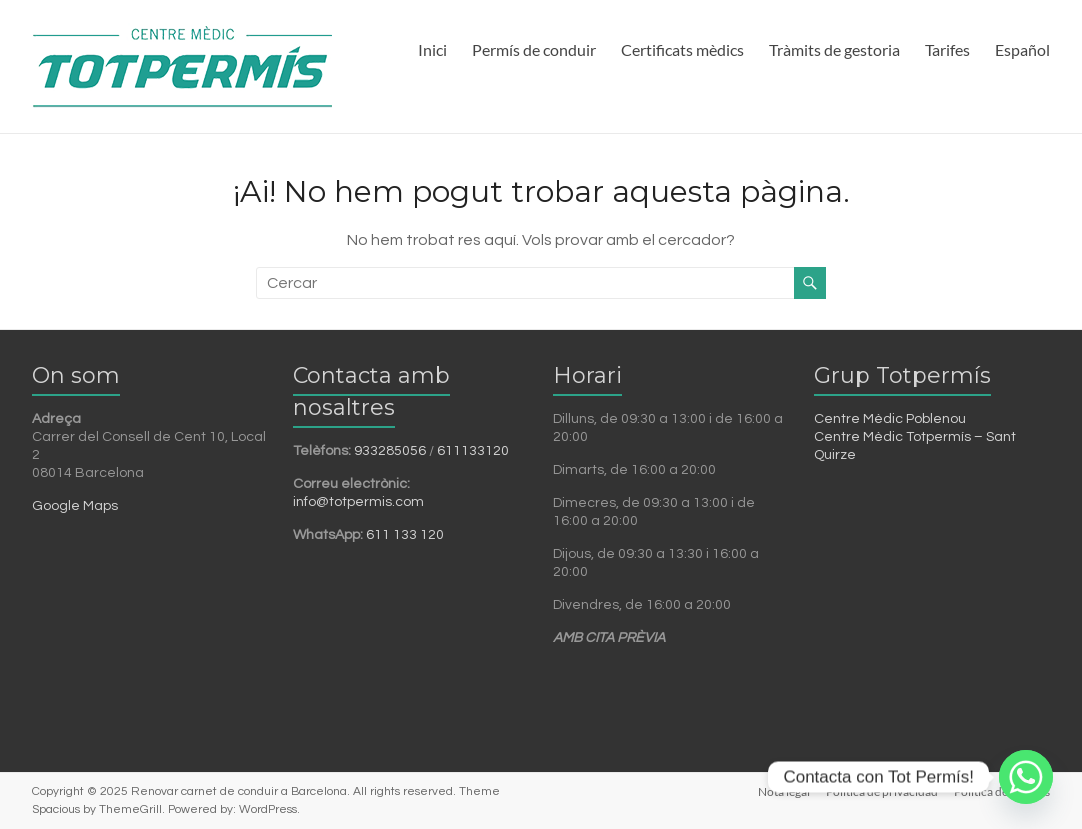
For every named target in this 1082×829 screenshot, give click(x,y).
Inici (432, 49)
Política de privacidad (882, 791)
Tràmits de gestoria (834, 49)
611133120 (473, 451)
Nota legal (784, 791)
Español (1022, 49)
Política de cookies (1002, 791)
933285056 (390, 451)
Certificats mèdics (682, 49)
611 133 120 (405, 535)
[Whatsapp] (1026, 777)
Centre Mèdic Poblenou (890, 419)
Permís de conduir (534, 49)
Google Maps (75, 506)
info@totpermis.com (358, 502)
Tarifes (947, 49)
